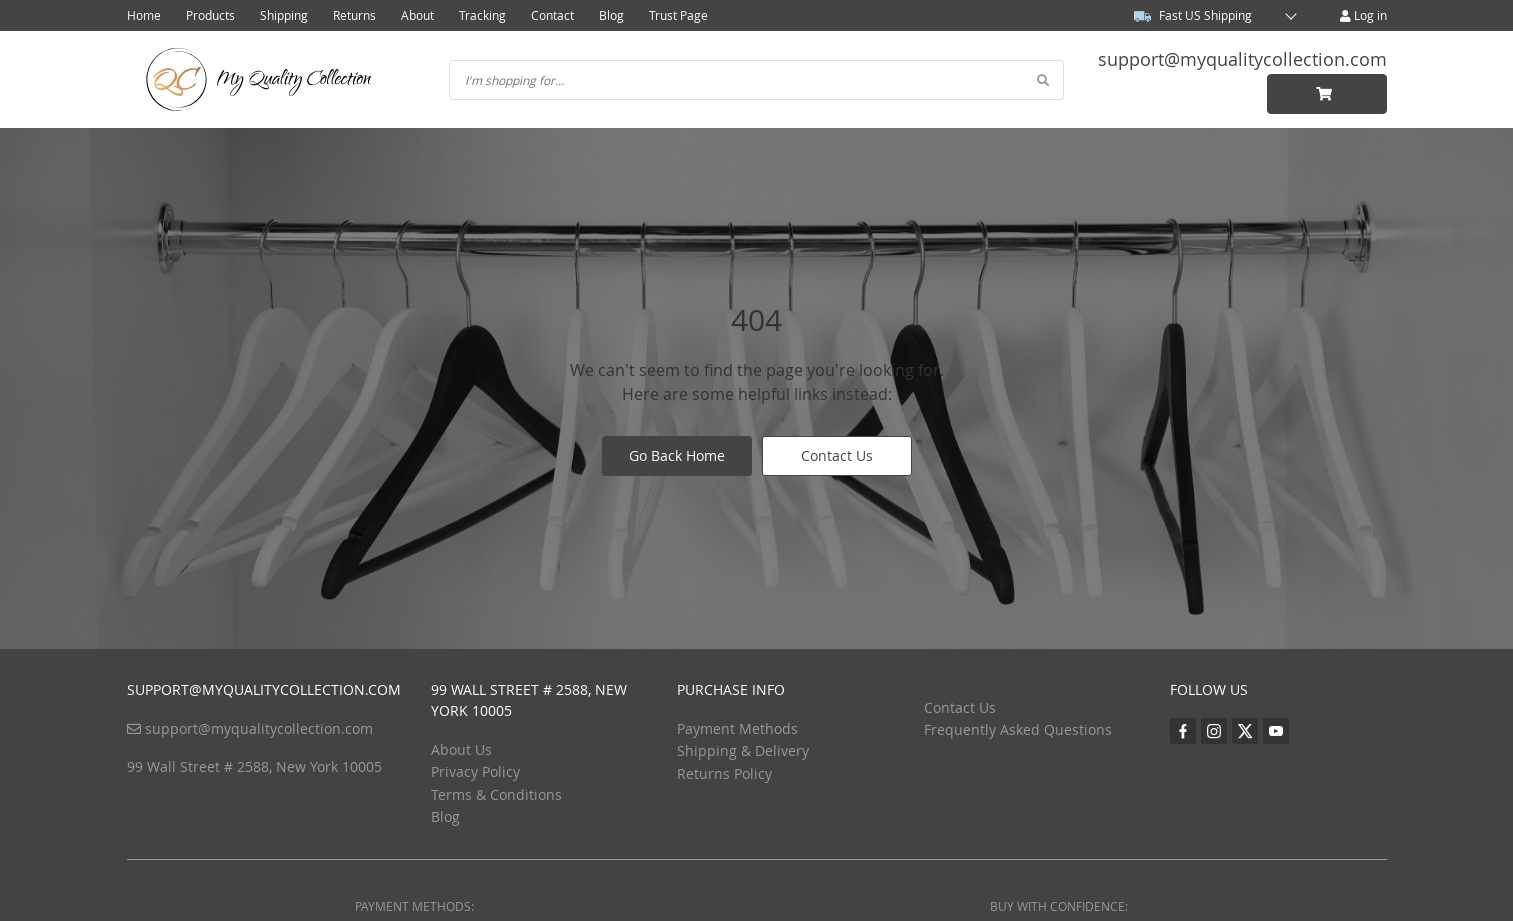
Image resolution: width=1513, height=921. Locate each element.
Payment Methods (737, 728)
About (417, 15)
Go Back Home (677, 455)
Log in (1363, 15)
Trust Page (678, 15)
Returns (354, 15)
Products (210, 15)
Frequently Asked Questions (1018, 729)
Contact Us (837, 455)
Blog (611, 15)
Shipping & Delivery (743, 750)
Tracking (482, 15)
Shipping (284, 15)
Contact (552, 15)
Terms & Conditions (496, 794)
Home (144, 15)
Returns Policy (724, 773)
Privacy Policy (475, 771)
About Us (461, 749)
